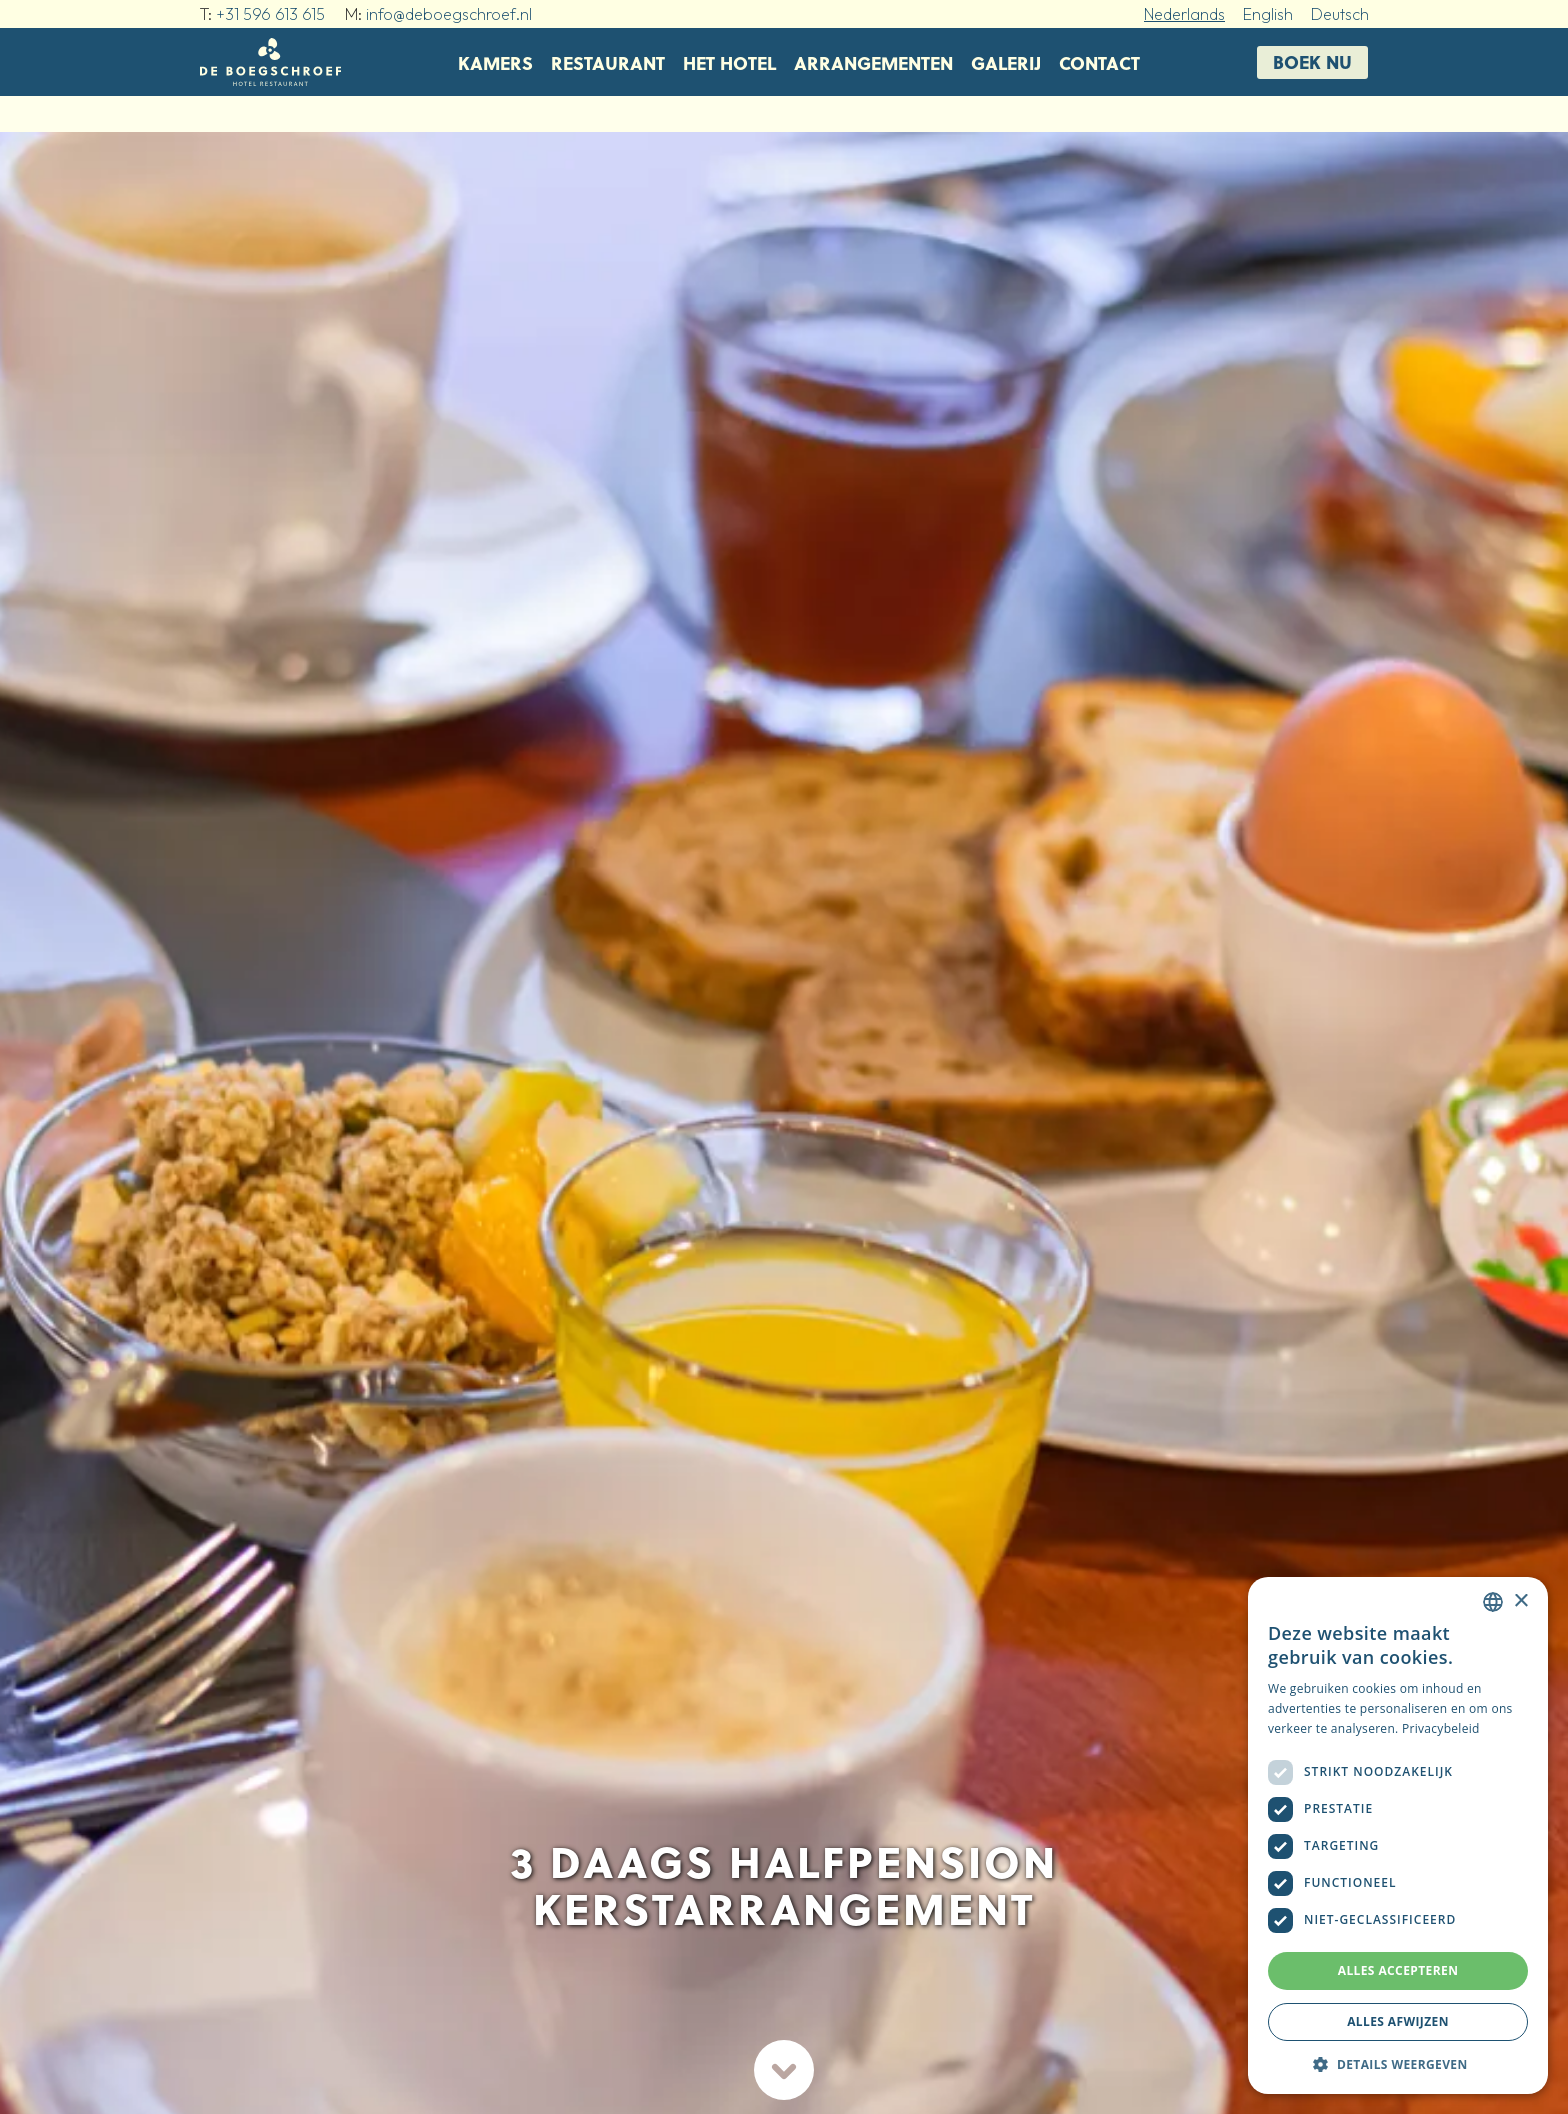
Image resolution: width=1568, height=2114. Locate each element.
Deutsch (1340, 14)
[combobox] (1493, 1602)
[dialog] (1398, 1835)
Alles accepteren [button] (1398, 1970)
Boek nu (1312, 61)
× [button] (1520, 1601)
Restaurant (608, 62)
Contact (1099, 62)
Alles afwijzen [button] (1398, 2021)
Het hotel (729, 62)
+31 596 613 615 (270, 14)
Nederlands (1184, 14)
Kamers (495, 62)
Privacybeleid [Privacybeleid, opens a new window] (1441, 1728)
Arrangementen (873, 62)
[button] (1398, 2064)
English (1268, 14)
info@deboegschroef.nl (449, 14)
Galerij (1006, 62)
